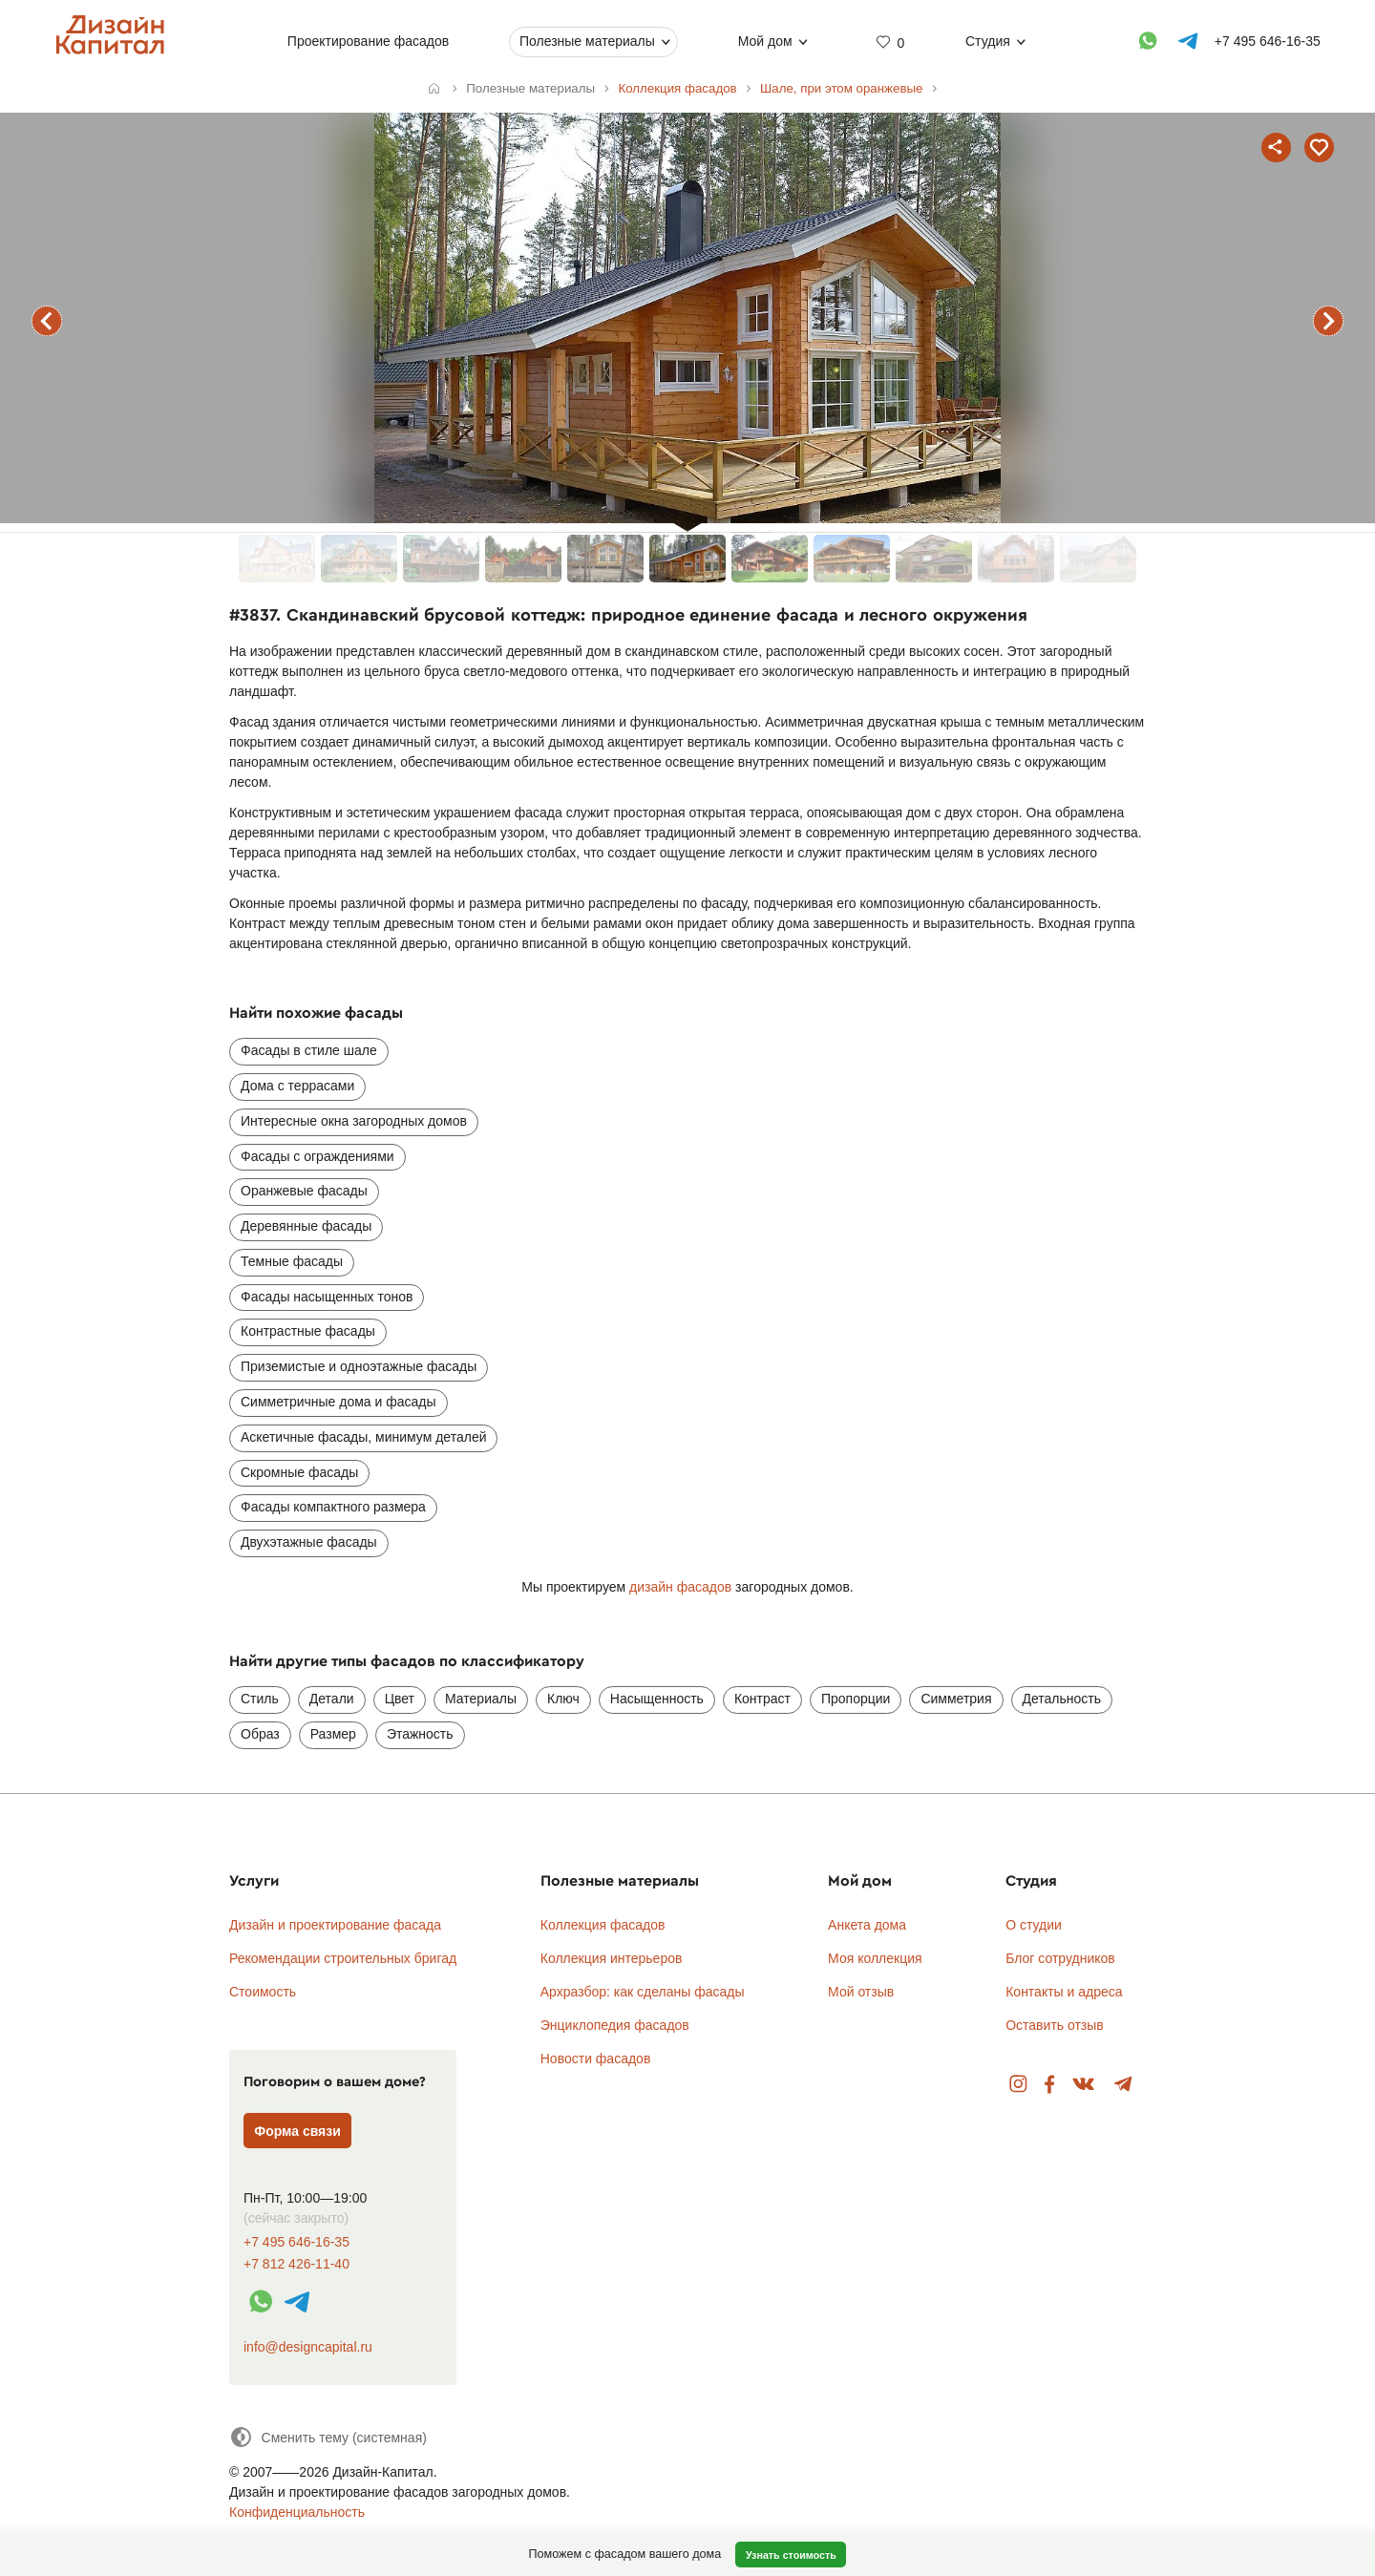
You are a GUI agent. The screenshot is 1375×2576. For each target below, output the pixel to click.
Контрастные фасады (308, 1331)
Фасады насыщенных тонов (326, 1296)
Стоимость (262, 1991)
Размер (333, 1734)
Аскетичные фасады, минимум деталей (363, 1437)
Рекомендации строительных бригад (342, 1958)
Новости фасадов (595, 2058)
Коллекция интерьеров (611, 1958)
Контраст (762, 1698)
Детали (331, 1698)
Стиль (260, 1698)
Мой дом (764, 41)
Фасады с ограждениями (317, 1156)
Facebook (1049, 2085)
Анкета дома (867, 1924)
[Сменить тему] (328, 2437)
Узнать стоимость (791, 2555)
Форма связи (297, 2131)
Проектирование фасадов (367, 41)
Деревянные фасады (306, 1226)
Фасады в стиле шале (309, 1050)
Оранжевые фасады (304, 1190)
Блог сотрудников (1060, 1958)
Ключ (563, 1698)
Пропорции (855, 1698)
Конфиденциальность (297, 2512)
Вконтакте (1084, 2085)
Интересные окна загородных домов (354, 1121)
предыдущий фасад (47, 321)
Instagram (1018, 2085)
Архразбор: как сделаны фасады (642, 1991)
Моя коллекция (875, 1958)
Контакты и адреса (1063, 1991)
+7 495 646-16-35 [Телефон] (1267, 41)
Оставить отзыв (1054, 2025)
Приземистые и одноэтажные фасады (358, 1366)
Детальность (1062, 1698)
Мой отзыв (861, 1991)
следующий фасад (1328, 321)
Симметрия (955, 1698)
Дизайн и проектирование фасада (335, 1924)
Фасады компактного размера (333, 1506)
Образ (260, 1734)
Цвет (399, 1698)
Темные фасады (292, 1261)
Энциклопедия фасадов (614, 2025)
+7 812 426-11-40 (296, 2264)
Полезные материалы (587, 41)
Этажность (420, 1734)
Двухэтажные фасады (309, 1542)
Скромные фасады (299, 1472)
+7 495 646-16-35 (296, 2242)
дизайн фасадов (680, 1586)
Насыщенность (657, 1698)
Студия (987, 41)
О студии (1033, 1924)
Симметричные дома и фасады (338, 1401)
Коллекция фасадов (603, 1924)
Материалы (481, 1698)
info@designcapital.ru (307, 2346)
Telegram (1123, 2085)
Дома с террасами (297, 1085)
